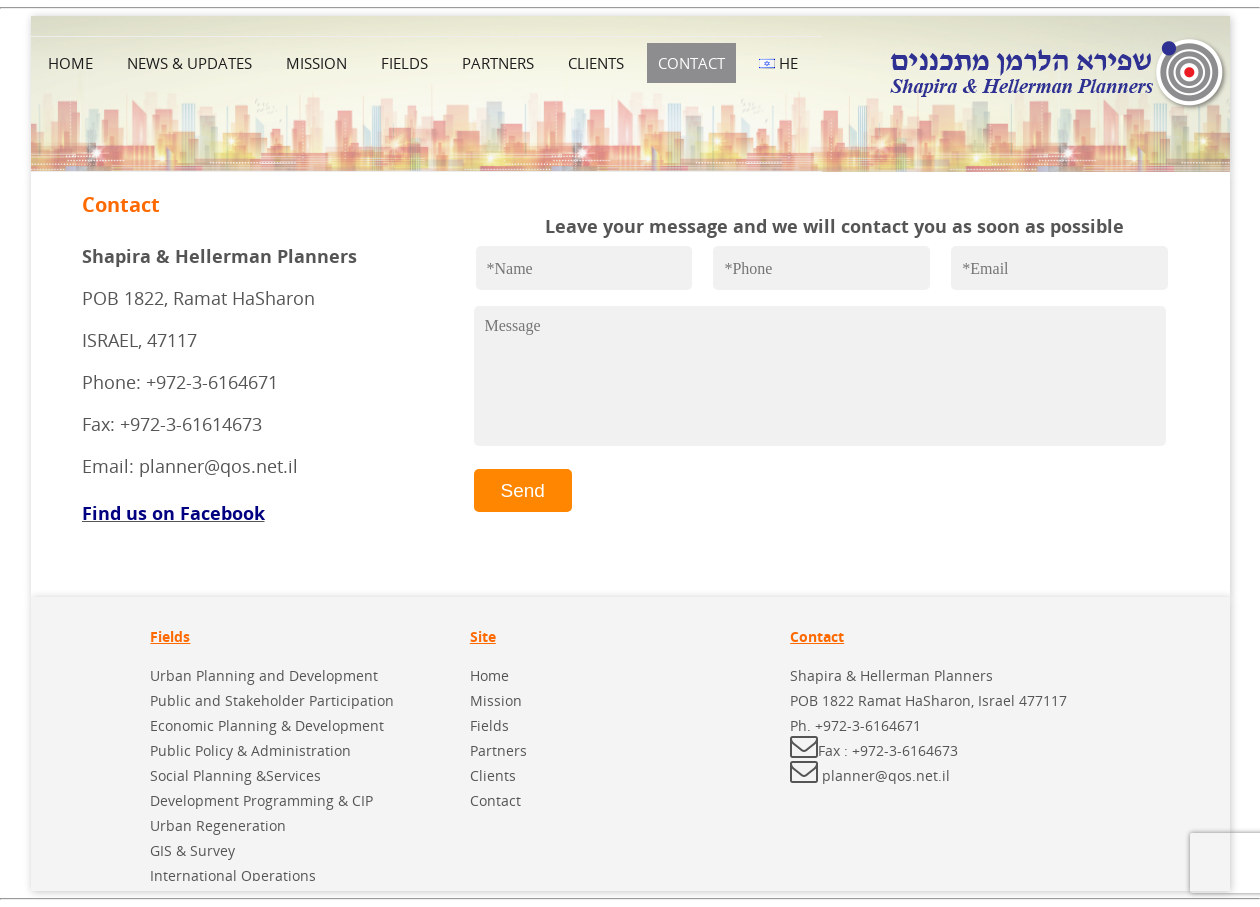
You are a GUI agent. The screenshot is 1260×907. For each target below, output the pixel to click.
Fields (404, 63)
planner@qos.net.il (886, 775)
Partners (498, 63)
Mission (316, 63)
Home (70, 63)
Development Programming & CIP (261, 800)
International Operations (233, 875)
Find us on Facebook (173, 513)
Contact (691, 63)
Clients (596, 63)
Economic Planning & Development (267, 725)
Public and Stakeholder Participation (272, 700)
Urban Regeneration (218, 825)
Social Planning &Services (235, 775)
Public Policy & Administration (250, 750)
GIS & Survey (192, 850)
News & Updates (189, 63)
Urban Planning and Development (264, 675)
